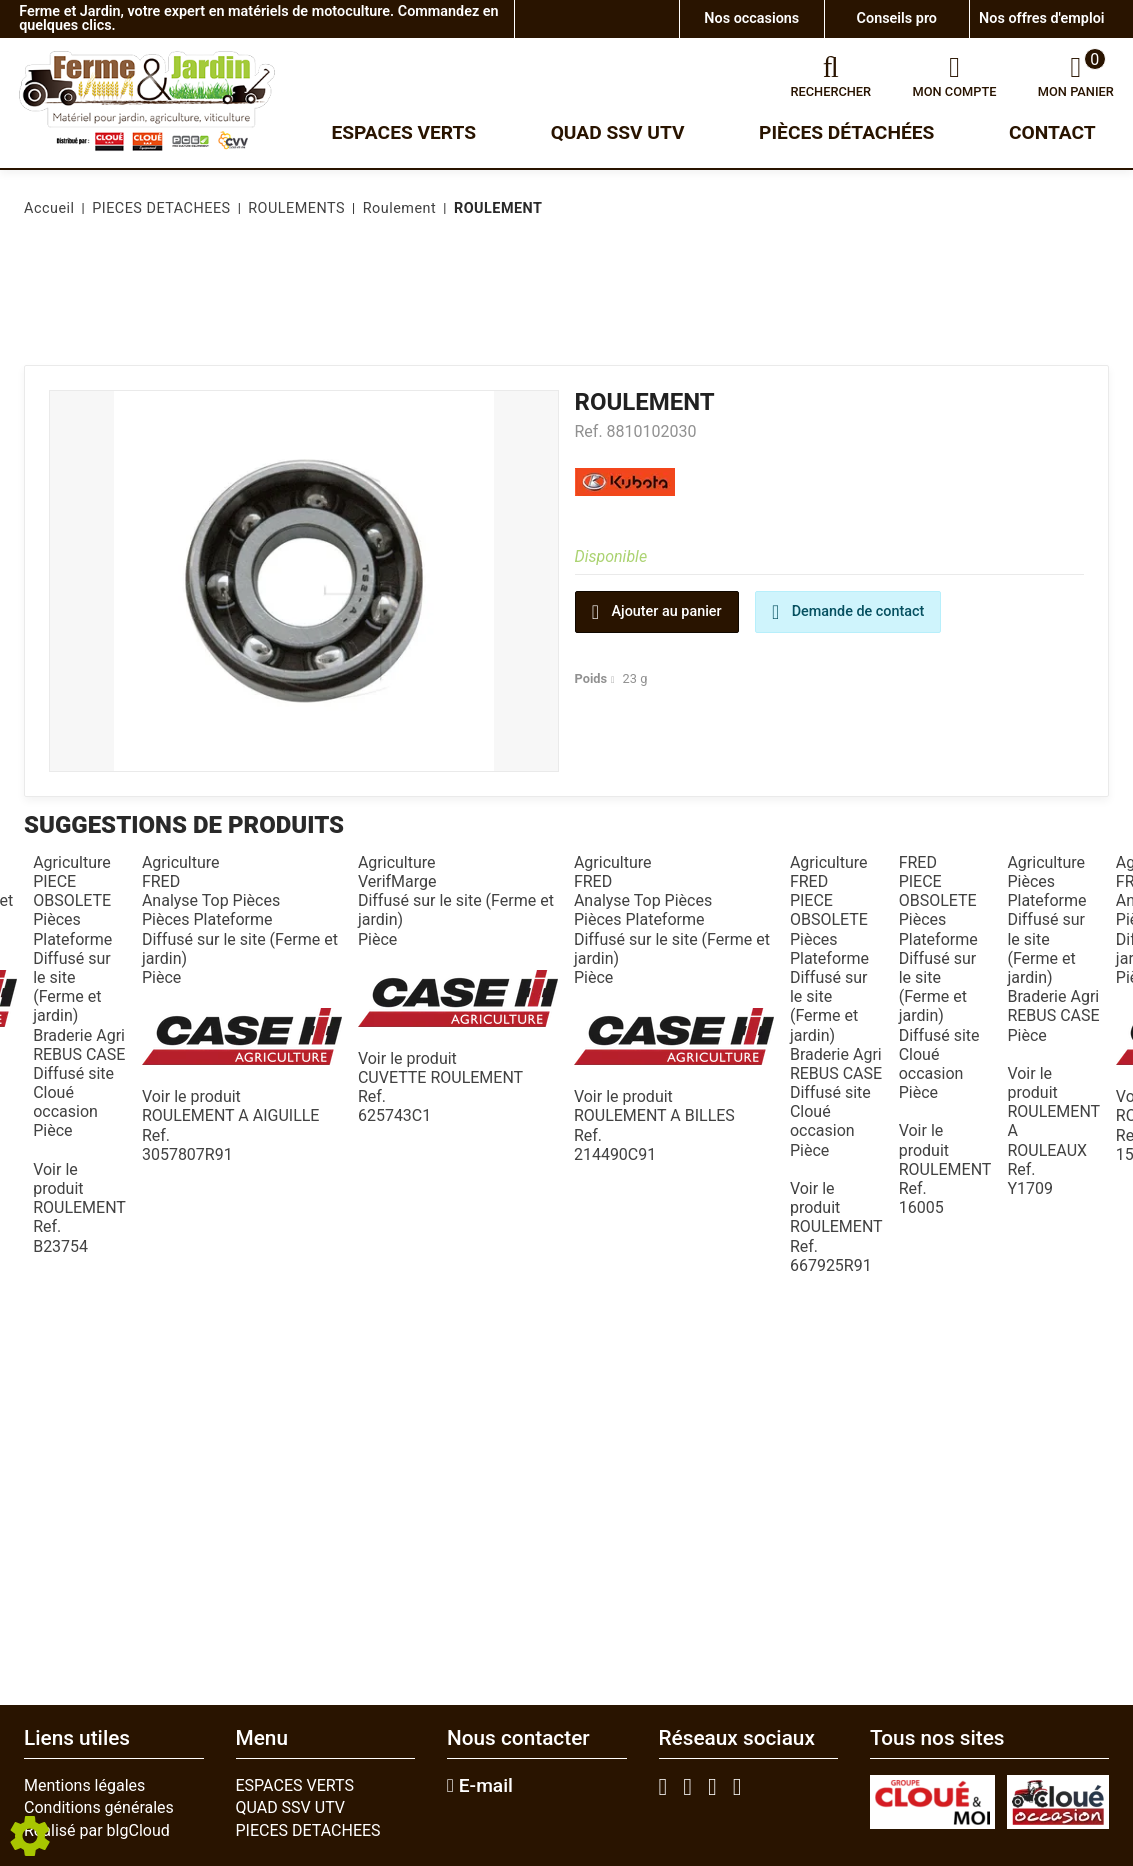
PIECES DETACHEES (308, 1830)
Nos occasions (751, 18)
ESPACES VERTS (295, 1785)
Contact (1052, 132)
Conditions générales (99, 1807)
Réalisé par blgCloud (97, 1830)
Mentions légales (84, 1785)
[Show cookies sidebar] (30, 1836)
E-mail (480, 1786)
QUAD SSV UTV (291, 1807)
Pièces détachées (846, 132)
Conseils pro (897, 18)
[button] (495, 209)
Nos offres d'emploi (1041, 18)
